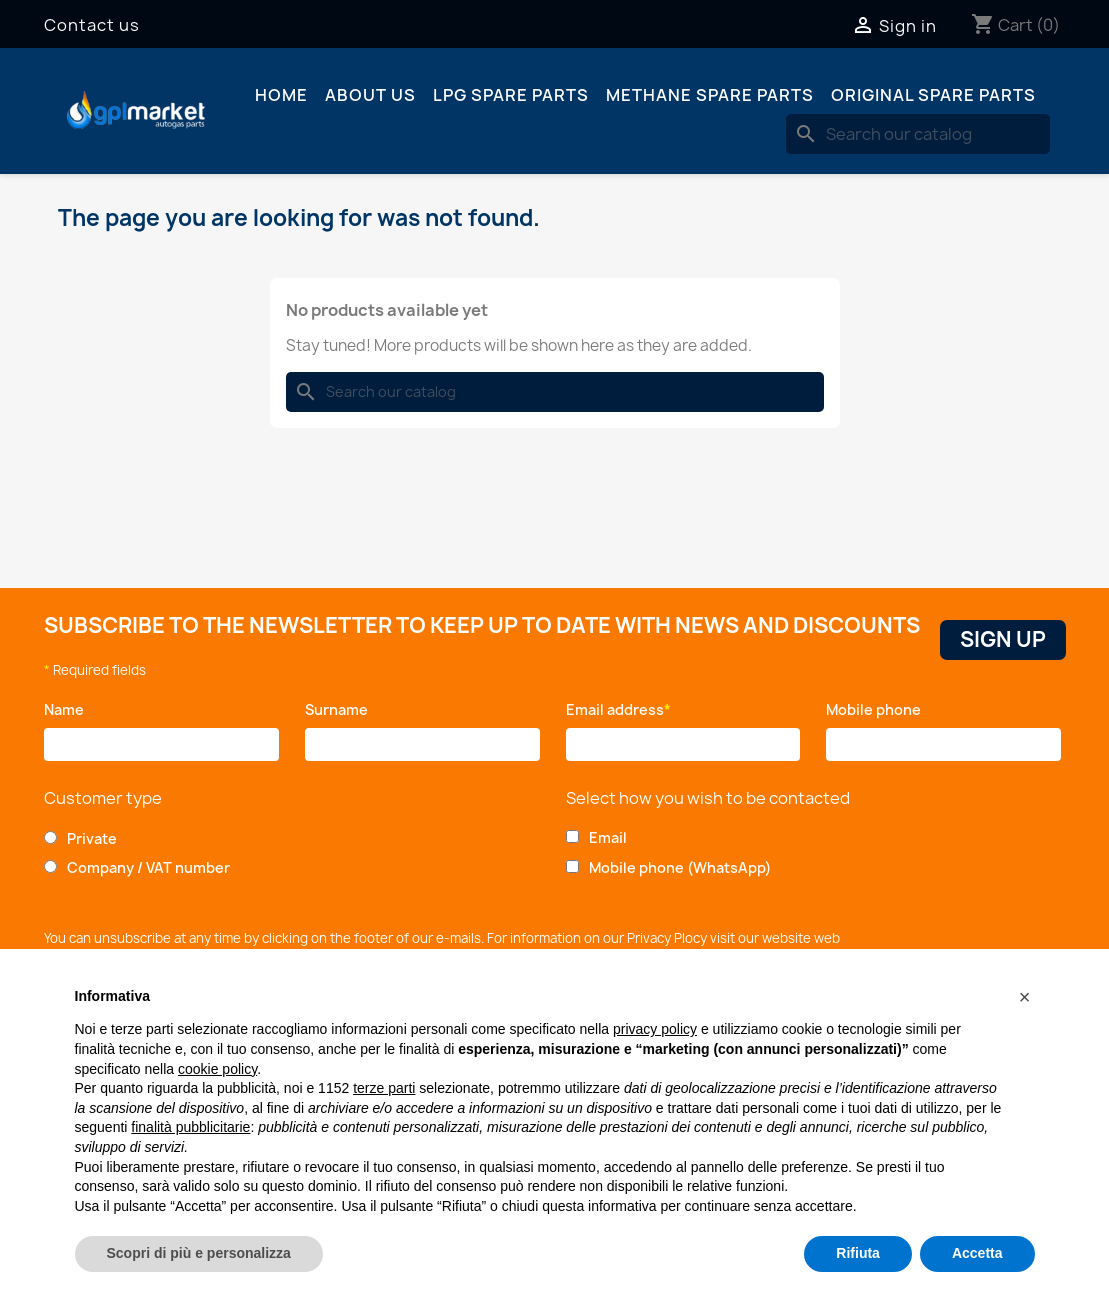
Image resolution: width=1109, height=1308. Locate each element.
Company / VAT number (148, 867)
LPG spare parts (511, 95)
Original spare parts (933, 95)
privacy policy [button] (655, 1029)
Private (92, 838)
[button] (1025, 997)
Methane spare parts (710, 95)
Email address (618, 709)
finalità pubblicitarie (190, 1127)
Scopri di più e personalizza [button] (199, 1253)
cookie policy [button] (217, 1069)
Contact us (92, 25)
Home (281, 95)
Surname (341, 709)
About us (370, 95)
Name (67, 709)
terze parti (384, 1088)
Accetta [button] (977, 1253)
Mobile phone (877, 709)
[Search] (918, 134)
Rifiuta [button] (858, 1253)
